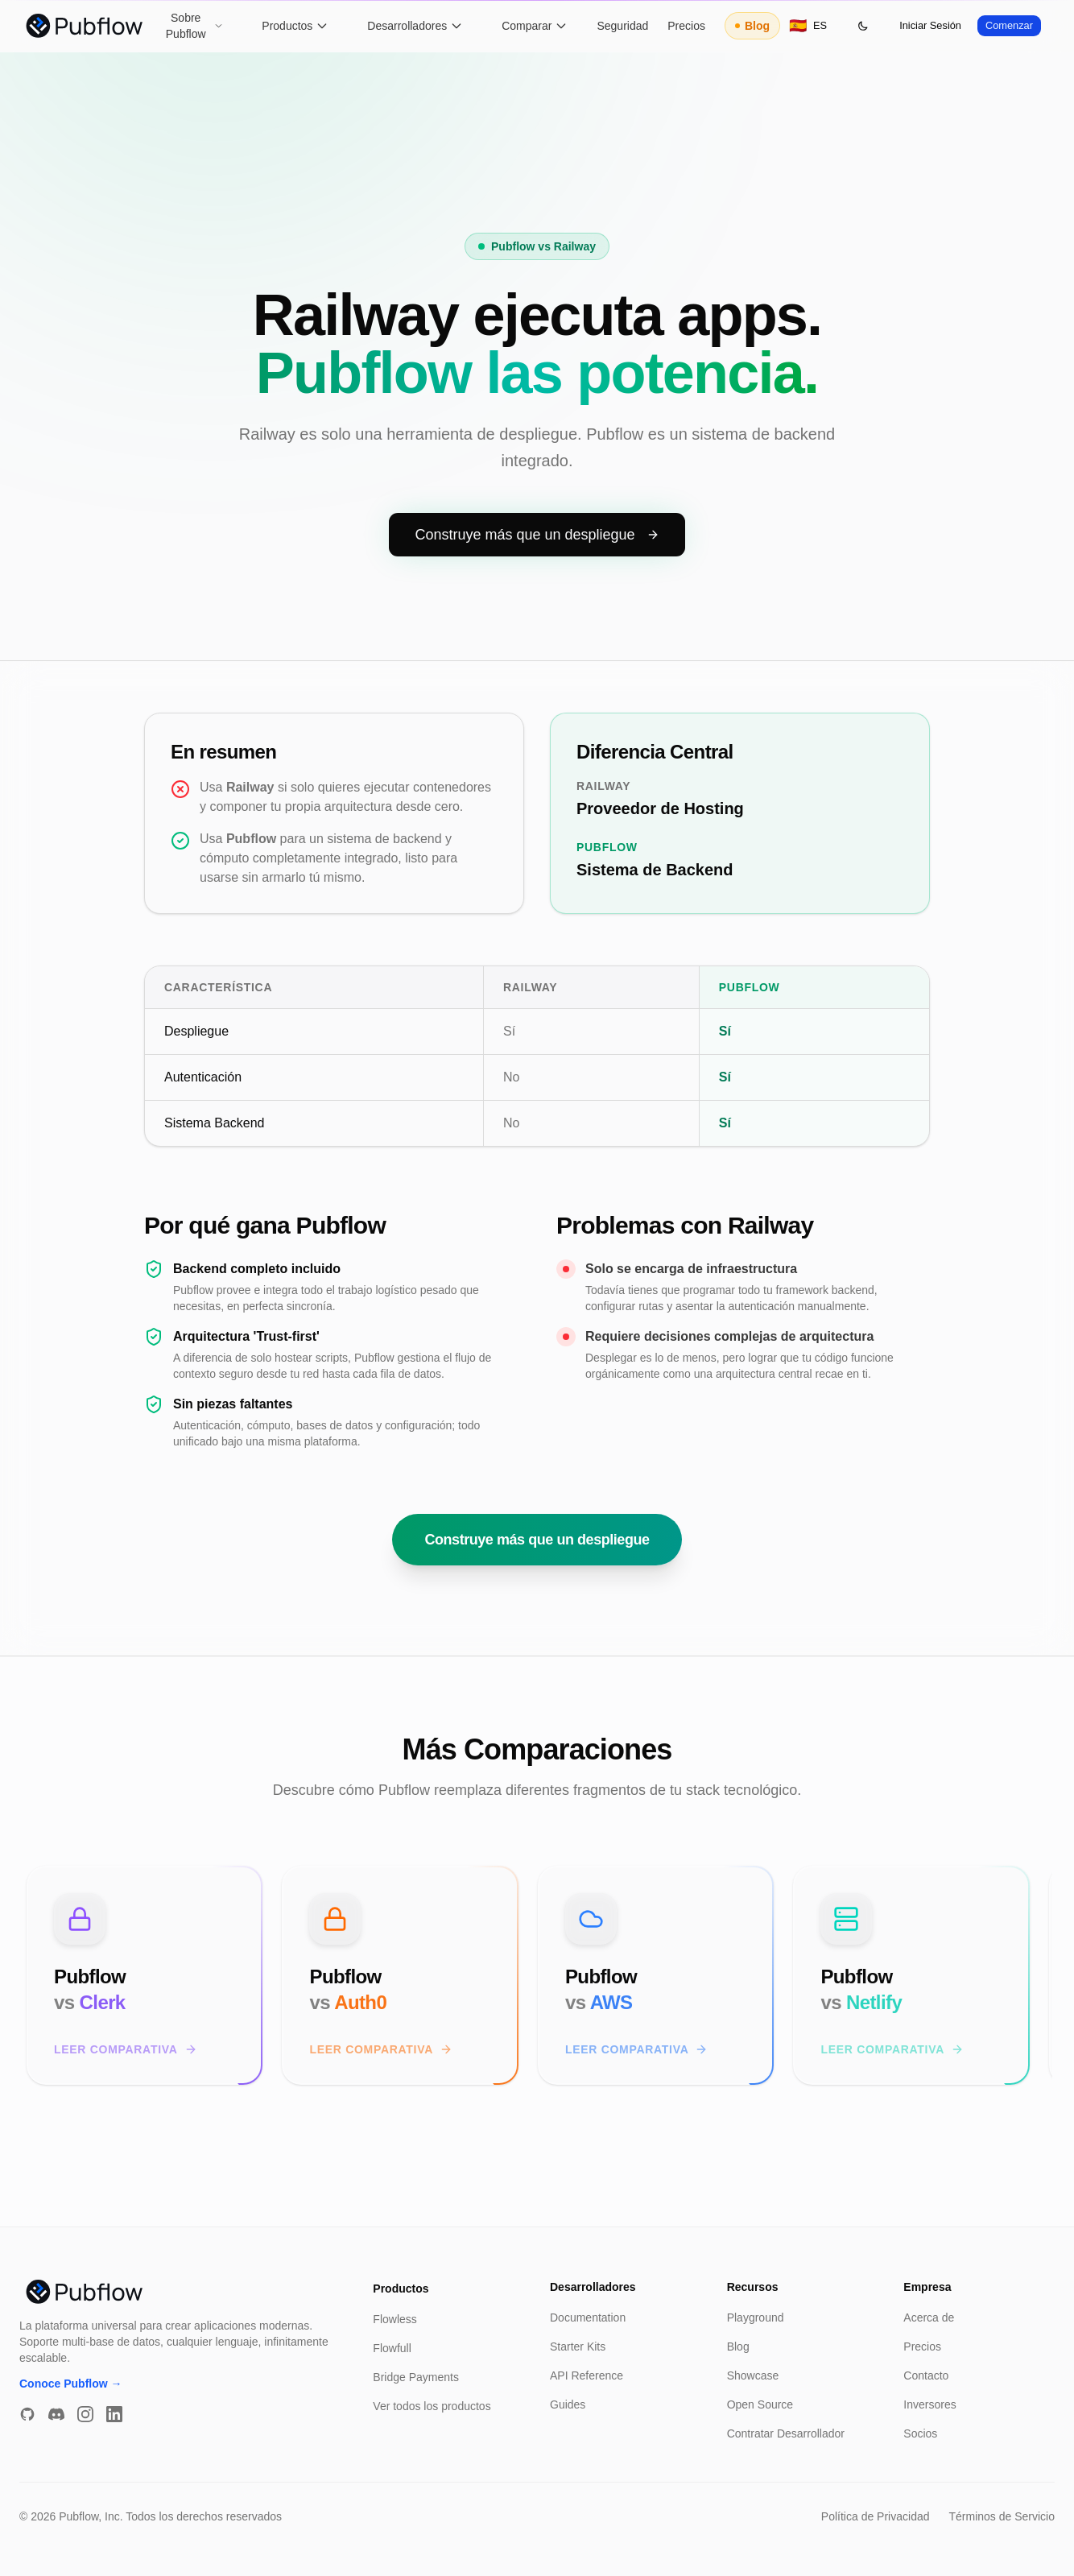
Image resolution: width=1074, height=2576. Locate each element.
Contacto (925, 2375)
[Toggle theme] (863, 25)
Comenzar (1009, 25)
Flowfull (392, 2348)
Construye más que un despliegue (537, 567)
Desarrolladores (415, 25)
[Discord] (56, 2414)
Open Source (760, 2404)
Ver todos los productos (431, 2406)
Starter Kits (577, 2346)
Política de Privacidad (875, 2516)
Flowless (394, 2319)
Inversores (929, 2404)
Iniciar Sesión (930, 25)
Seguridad (622, 25)
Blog (752, 25)
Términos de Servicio (1002, 2516)
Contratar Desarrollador (786, 2433)
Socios (920, 2433)
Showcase (753, 2375)
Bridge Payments (416, 2377)
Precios (686, 25)
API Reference (586, 2375)
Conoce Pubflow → (70, 2383)
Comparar (535, 25)
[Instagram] (85, 2414)
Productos (295, 25)
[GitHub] (27, 2414)
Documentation (588, 2317)
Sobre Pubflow (195, 25)
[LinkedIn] (114, 2414)
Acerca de (928, 2317)
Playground (755, 2317)
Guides (567, 2404)
